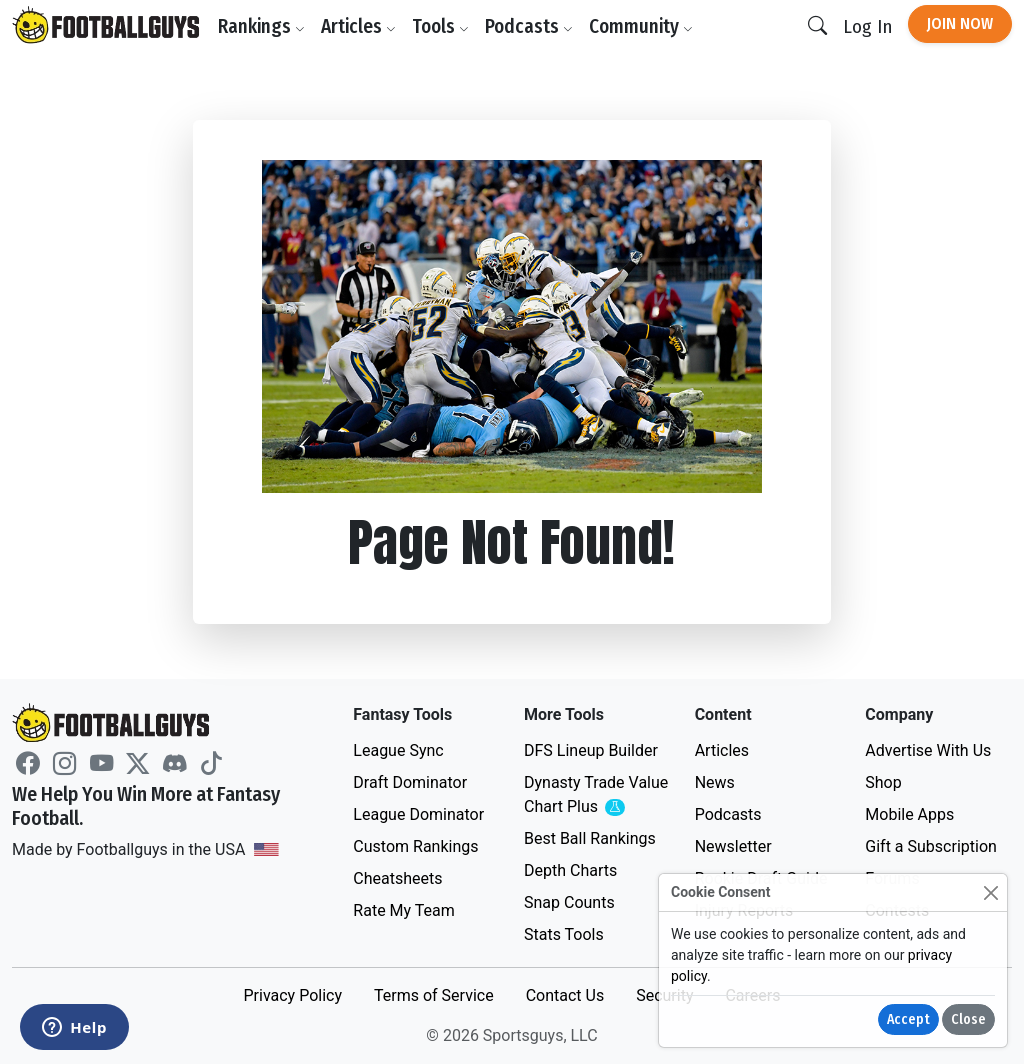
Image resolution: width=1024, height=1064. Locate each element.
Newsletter (733, 846)
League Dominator (418, 814)
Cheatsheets (397, 878)
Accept (908, 1019)
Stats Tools (564, 934)
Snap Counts (569, 902)
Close (968, 1019)
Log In (867, 26)
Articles (358, 26)
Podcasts (529, 26)
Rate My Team (403, 910)
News (715, 782)
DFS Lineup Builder (591, 750)
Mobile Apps (909, 814)
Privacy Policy (292, 995)
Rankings (261, 26)
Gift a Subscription (931, 846)
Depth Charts (570, 870)
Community (641, 26)
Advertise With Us (928, 750)
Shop (883, 782)
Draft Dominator (410, 782)
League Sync (398, 750)
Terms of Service (434, 995)
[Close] (990, 892)
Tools (440, 26)
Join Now (960, 23)
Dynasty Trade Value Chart (597, 795)
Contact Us (565, 995)
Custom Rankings (415, 846)
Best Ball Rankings (590, 838)
